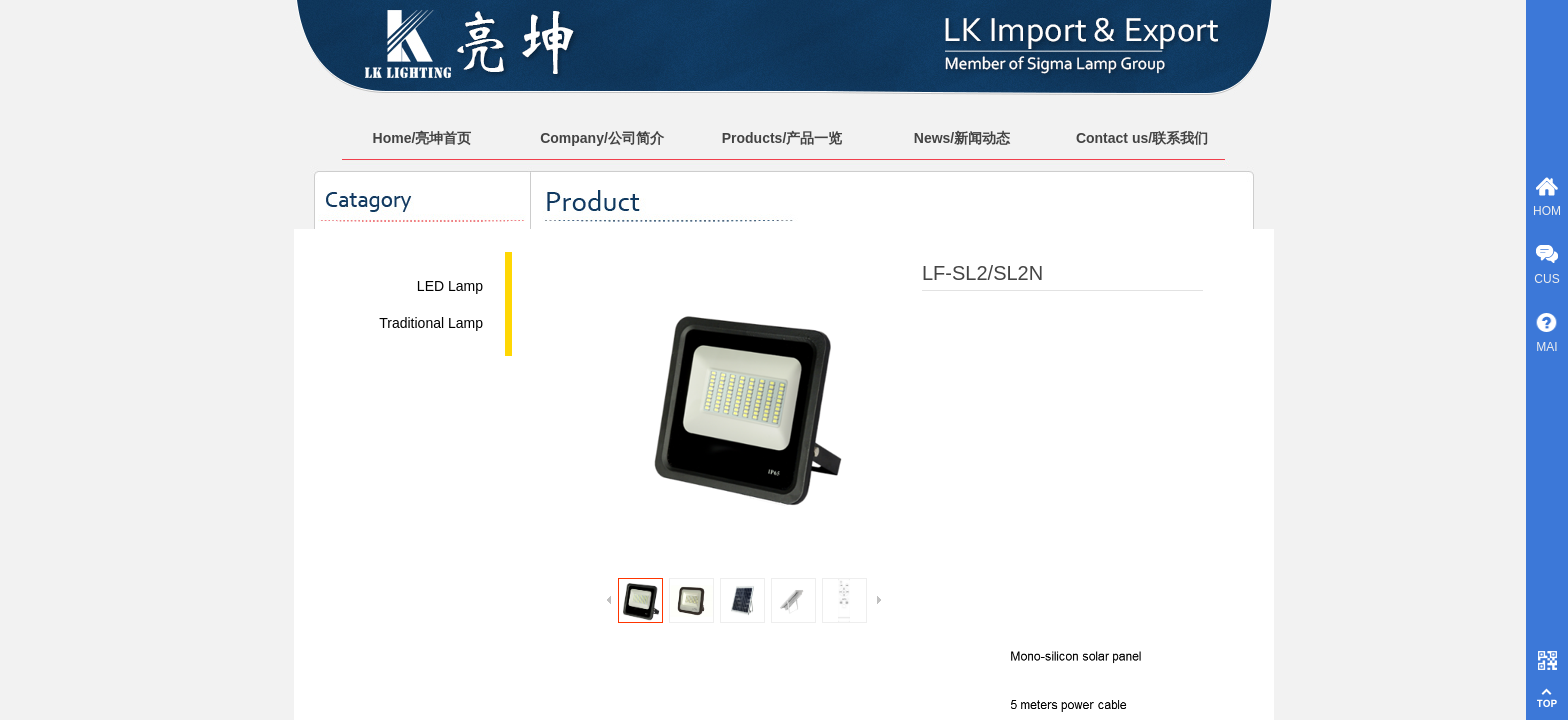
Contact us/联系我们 (1142, 138)
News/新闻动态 (962, 138)
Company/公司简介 (602, 138)
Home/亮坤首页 (422, 138)
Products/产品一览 (782, 138)
